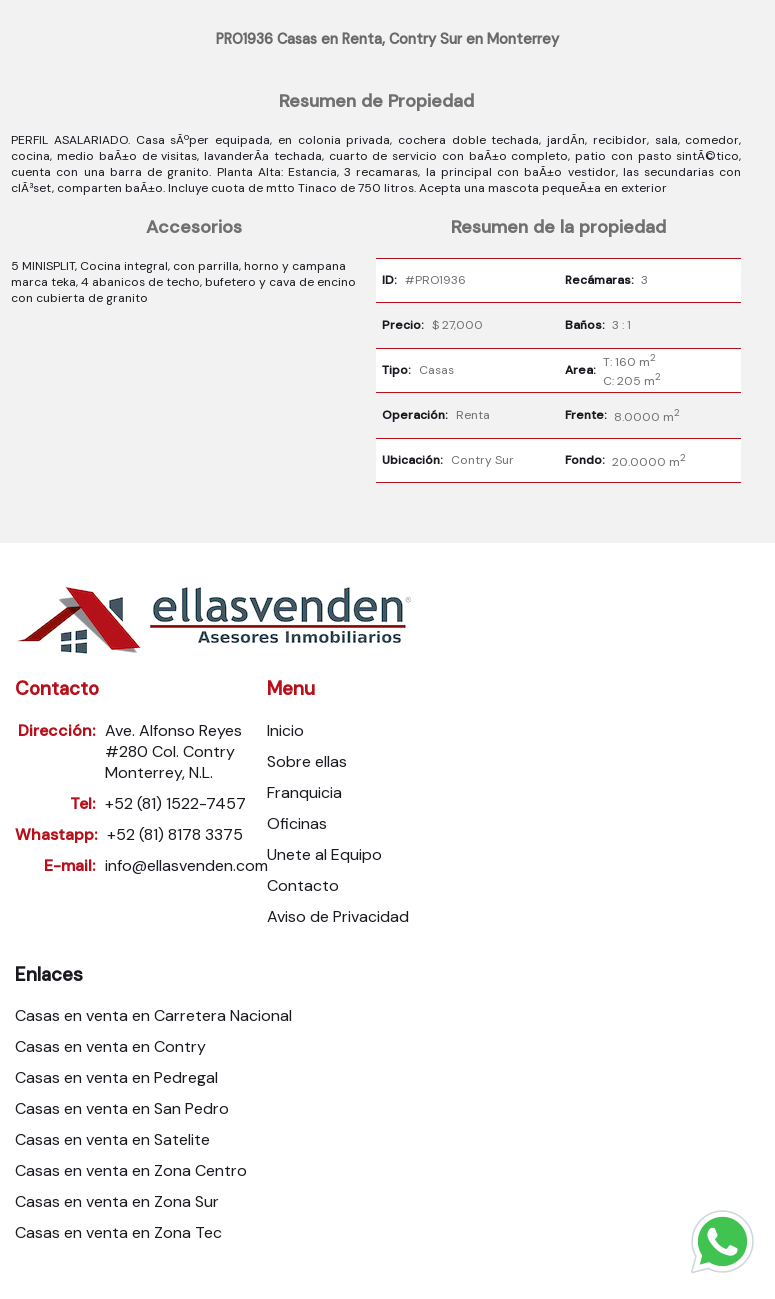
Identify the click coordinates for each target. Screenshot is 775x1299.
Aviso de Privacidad (338, 916)
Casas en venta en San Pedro (122, 1108)
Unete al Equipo (324, 854)
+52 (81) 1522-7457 (175, 803)
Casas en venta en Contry (110, 1046)
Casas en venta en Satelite (112, 1139)
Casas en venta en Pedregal (116, 1077)
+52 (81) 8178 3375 (175, 834)
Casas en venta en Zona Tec (118, 1232)
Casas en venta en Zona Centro (131, 1170)
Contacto (303, 885)
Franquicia (304, 792)
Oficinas (297, 823)
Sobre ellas (307, 761)
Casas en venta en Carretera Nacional (153, 1015)
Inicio (285, 730)
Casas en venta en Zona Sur (117, 1201)
